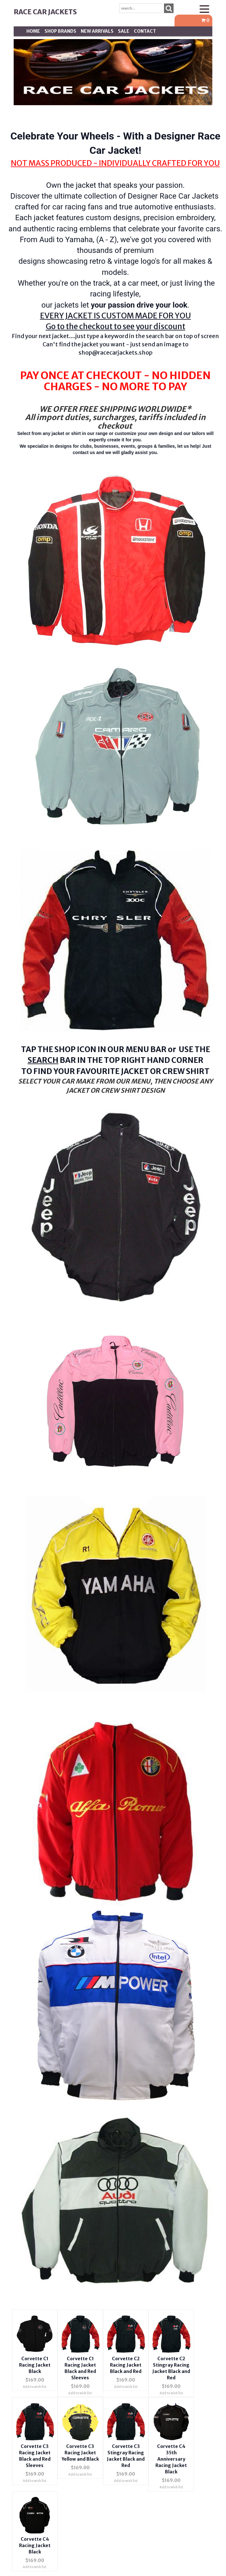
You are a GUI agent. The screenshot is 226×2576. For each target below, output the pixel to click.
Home (33, 31)
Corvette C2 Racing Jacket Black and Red (125, 2365)
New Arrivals (97, 31)
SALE (123, 31)
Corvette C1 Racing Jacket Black (35, 2365)
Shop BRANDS (60, 31)
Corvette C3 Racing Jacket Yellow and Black (80, 2452)
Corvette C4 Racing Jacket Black (35, 2545)
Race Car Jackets (45, 12)
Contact (145, 31)
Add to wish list (34, 2387)
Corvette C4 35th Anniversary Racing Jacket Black (171, 2459)
